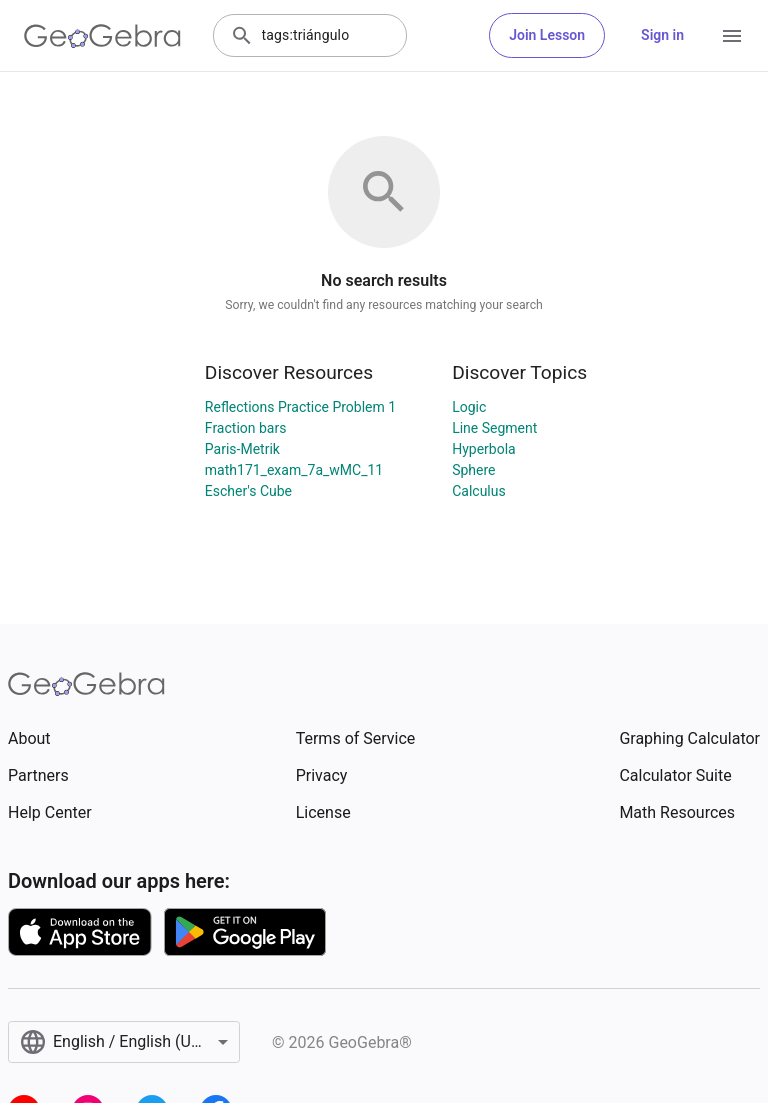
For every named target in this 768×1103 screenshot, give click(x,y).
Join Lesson (547, 35)
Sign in (662, 35)
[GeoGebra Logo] (102, 36)
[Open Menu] (732, 36)
